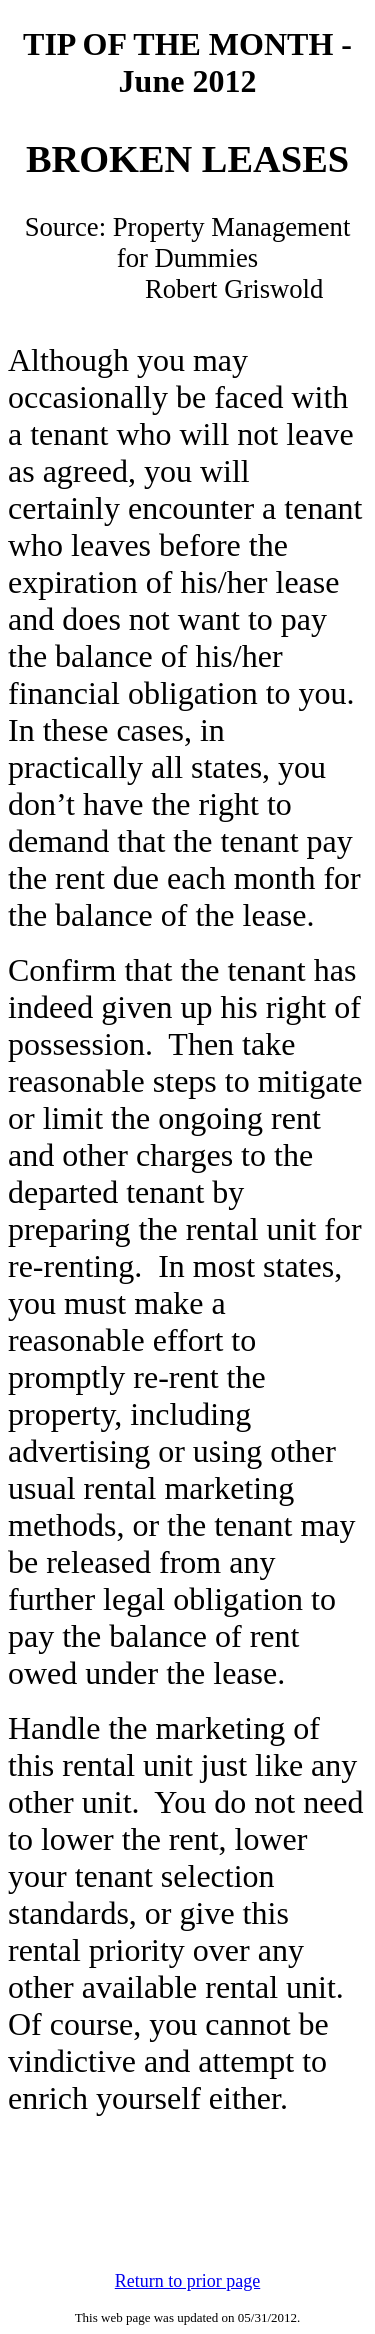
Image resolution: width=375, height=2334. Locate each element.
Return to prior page (187, 2281)
